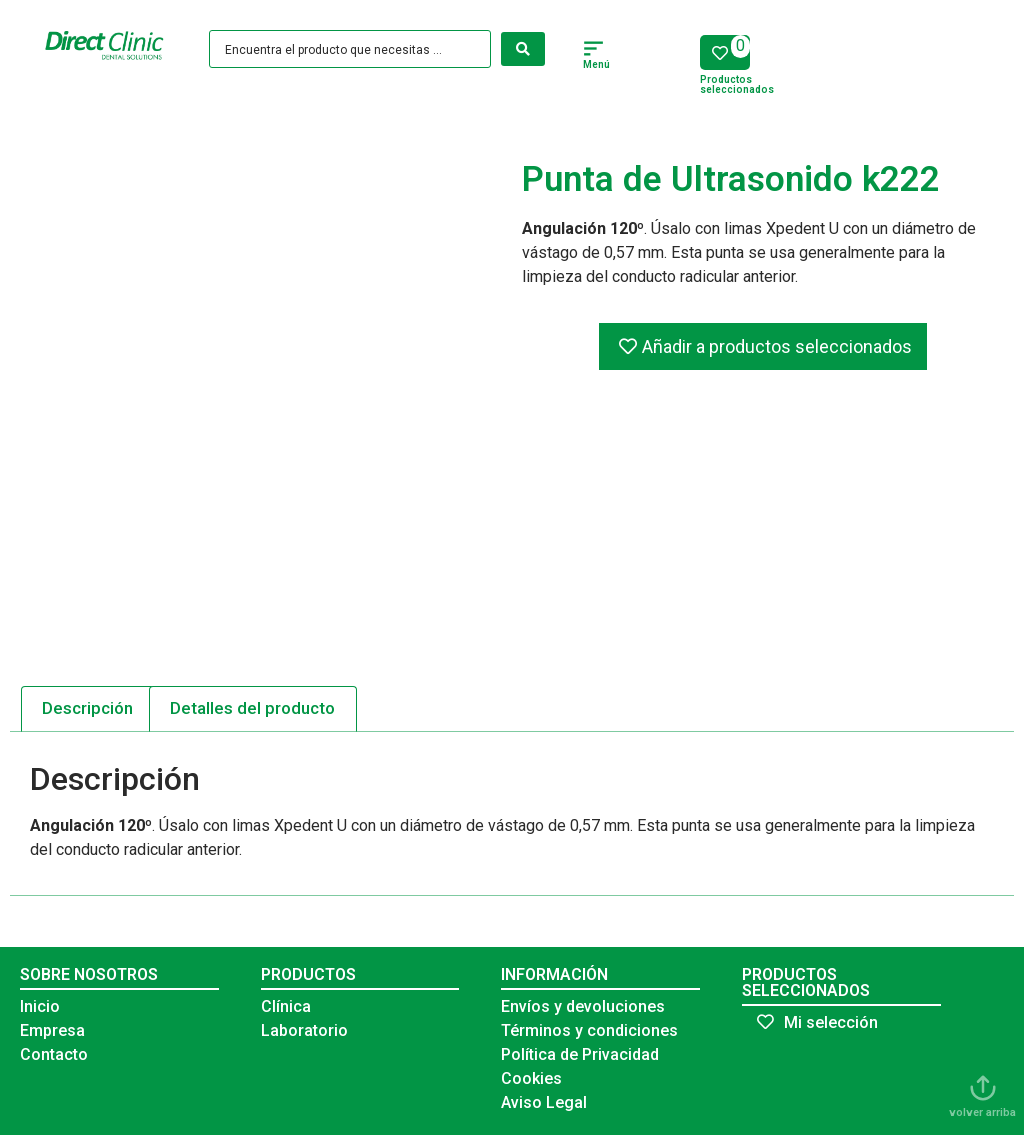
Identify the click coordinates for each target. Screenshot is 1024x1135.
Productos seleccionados (737, 84)
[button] (594, 51)
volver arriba (982, 1112)
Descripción (87, 708)
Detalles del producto (252, 708)
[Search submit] (523, 49)
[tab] (88, 709)
